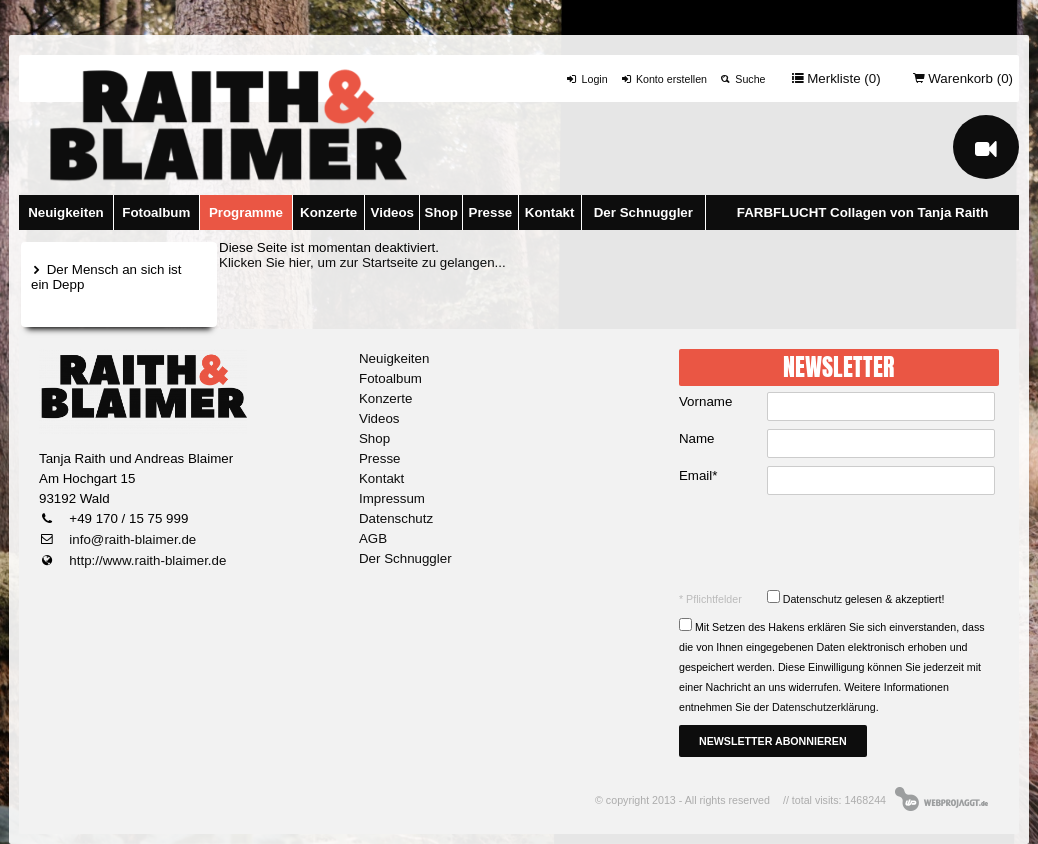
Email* (698, 475)
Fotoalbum (156, 212)
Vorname (705, 401)
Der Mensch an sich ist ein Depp (106, 277)
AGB (373, 538)
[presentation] (841, 542)
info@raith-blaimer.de (131, 539)
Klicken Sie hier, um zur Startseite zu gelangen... (362, 262)
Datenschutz (396, 518)
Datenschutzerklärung (824, 707)
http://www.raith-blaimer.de (146, 560)
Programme (246, 212)
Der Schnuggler (643, 212)
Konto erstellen (663, 79)
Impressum (392, 498)
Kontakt (550, 212)
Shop (441, 212)
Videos (392, 212)
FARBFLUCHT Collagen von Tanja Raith (863, 212)
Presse (491, 212)
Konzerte (328, 212)
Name (697, 438)
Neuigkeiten (66, 212)
